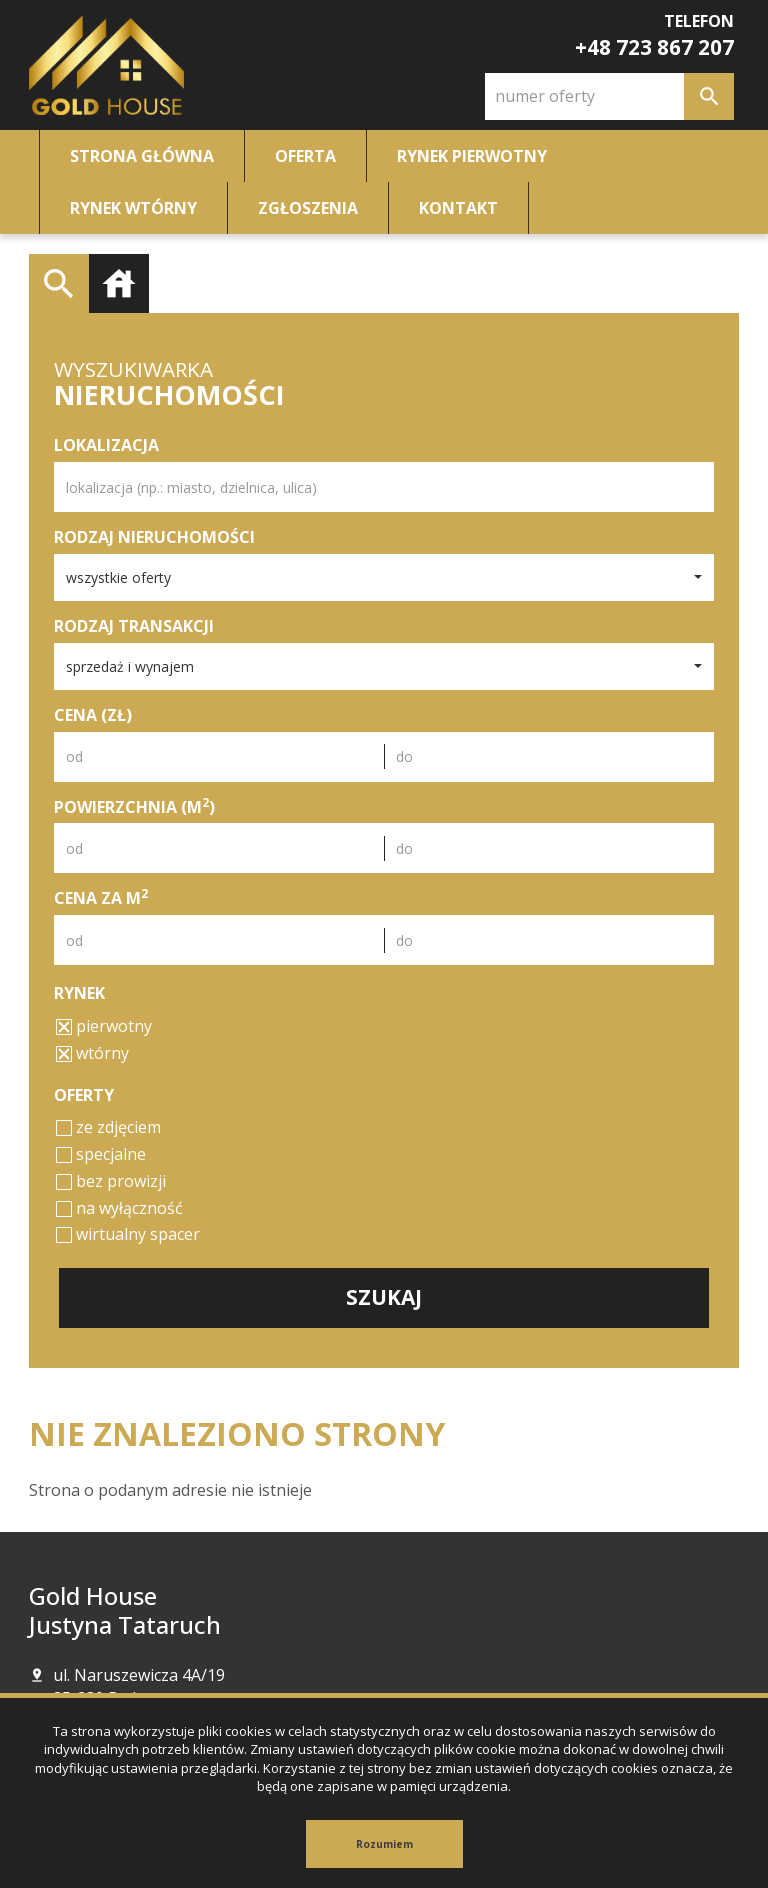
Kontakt (458, 208)
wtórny (92, 1053)
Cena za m (101, 898)
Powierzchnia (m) (134, 807)
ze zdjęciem (108, 1127)
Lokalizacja (106, 445)
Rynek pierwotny (472, 156)
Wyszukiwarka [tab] (59, 284)
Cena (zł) (93, 715)
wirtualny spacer (128, 1234)
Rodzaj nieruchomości (154, 537)
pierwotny (104, 1026)
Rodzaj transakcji (134, 626)
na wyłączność (119, 1208)
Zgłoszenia (308, 208)
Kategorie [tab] (119, 284)
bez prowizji (111, 1181)
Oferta (305, 156)
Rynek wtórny (133, 208)
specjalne (101, 1154)
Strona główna (142, 156)
